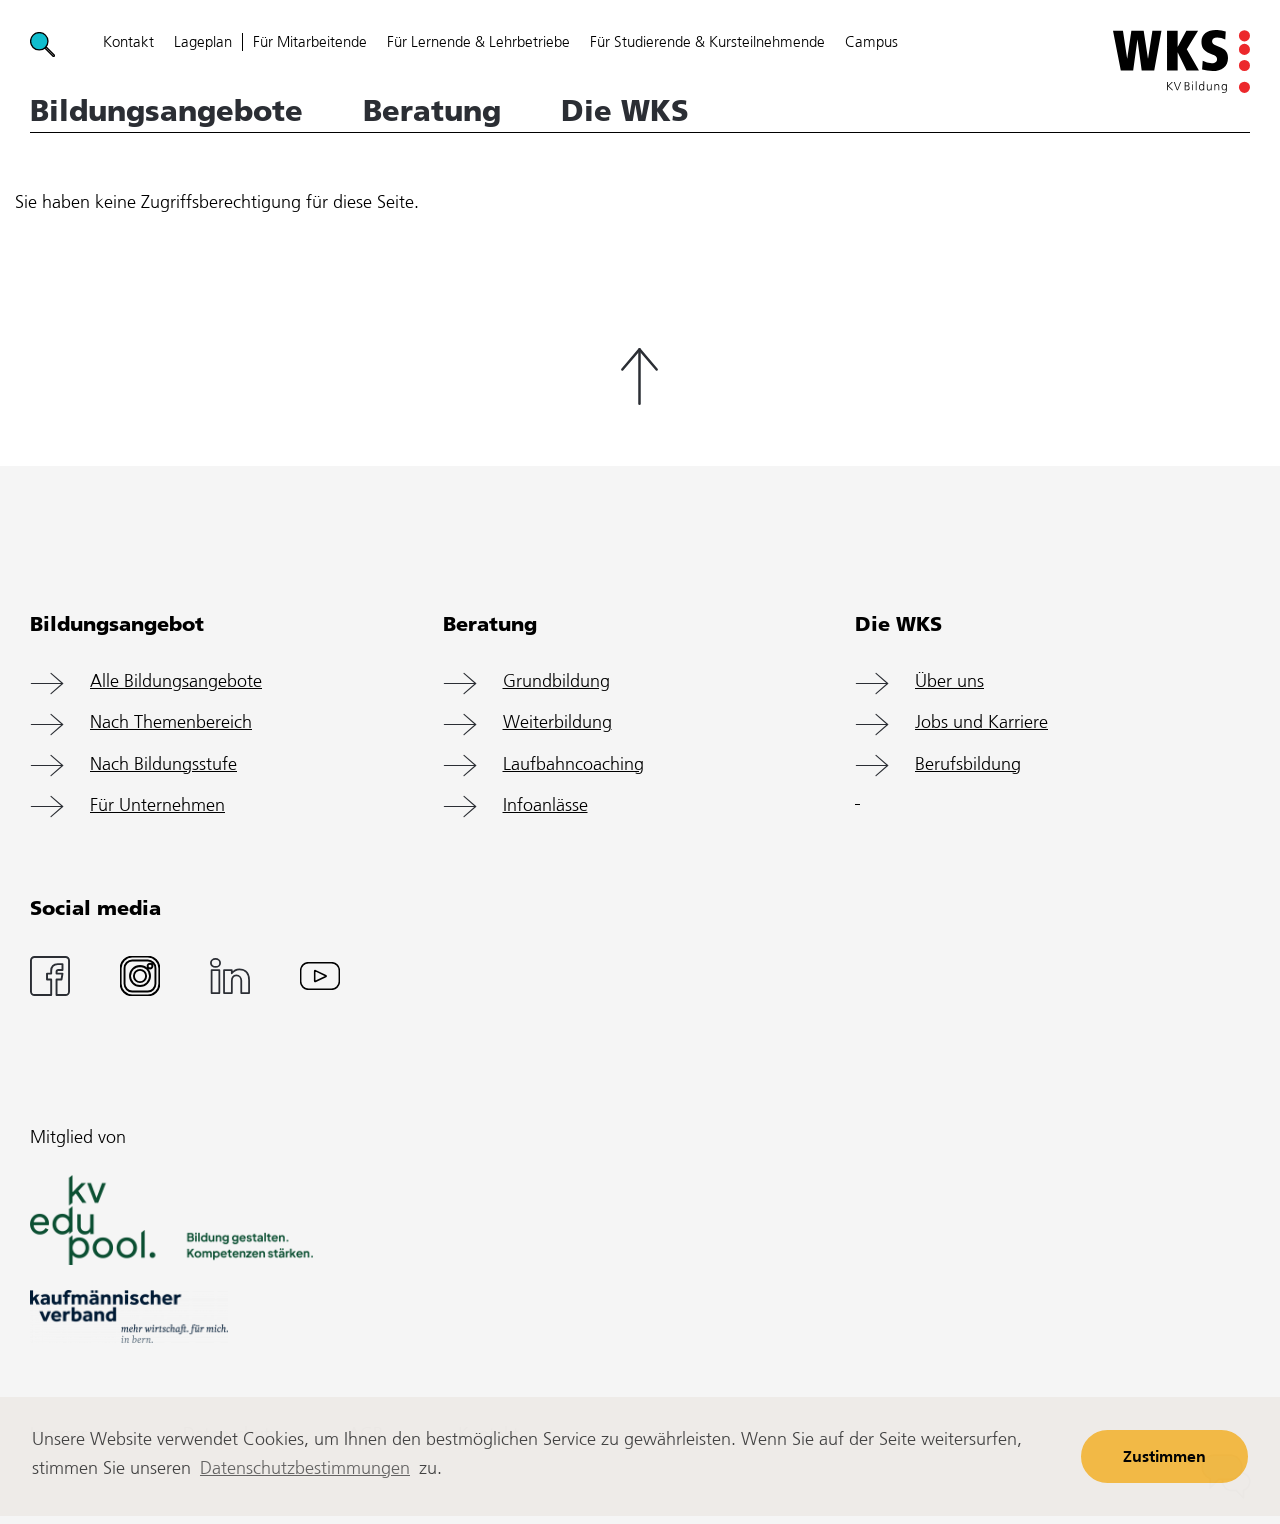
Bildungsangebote (166, 111)
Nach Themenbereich (171, 723)
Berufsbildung (968, 765)
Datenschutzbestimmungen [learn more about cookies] (305, 1469)
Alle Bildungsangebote (176, 682)
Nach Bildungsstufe (163, 765)
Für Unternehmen (157, 806)
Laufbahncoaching (573, 765)
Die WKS (625, 111)
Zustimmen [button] (1164, 1457)
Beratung (432, 111)
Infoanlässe (545, 806)
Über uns (949, 682)
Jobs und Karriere (981, 723)
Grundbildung (556, 682)
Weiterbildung (557, 723)
